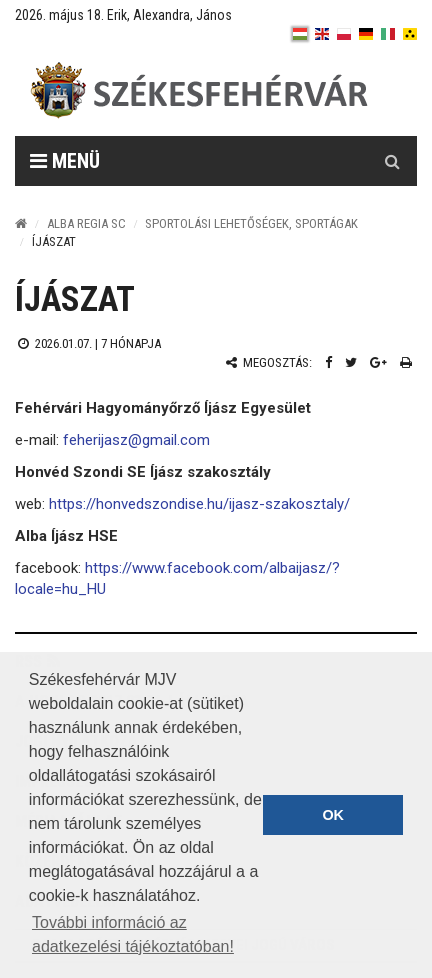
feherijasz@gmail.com (136, 440)
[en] (322, 34)
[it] (388, 34)
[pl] (344, 34)
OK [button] (333, 815)
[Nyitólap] (21, 223)
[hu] (300, 34)
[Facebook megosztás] (328, 362)
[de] (366, 34)
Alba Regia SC (86, 223)
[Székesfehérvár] (199, 90)
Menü (65, 161)
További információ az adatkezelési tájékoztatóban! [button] (133, 934)
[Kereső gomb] (392, 161)
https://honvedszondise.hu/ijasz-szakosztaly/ (197, 504)
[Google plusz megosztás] (378, 362)
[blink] (410, 34)
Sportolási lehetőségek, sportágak (251, 223)
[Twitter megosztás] (351, 362)
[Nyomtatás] (406, 362)
